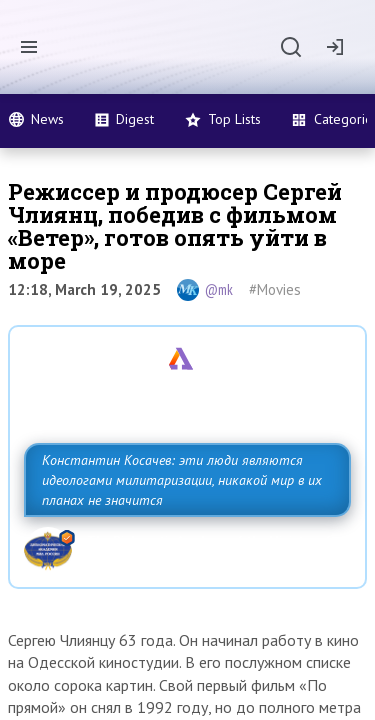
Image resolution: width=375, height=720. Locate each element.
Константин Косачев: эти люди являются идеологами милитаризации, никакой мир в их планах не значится (182, 480)
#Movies (275, 289)
